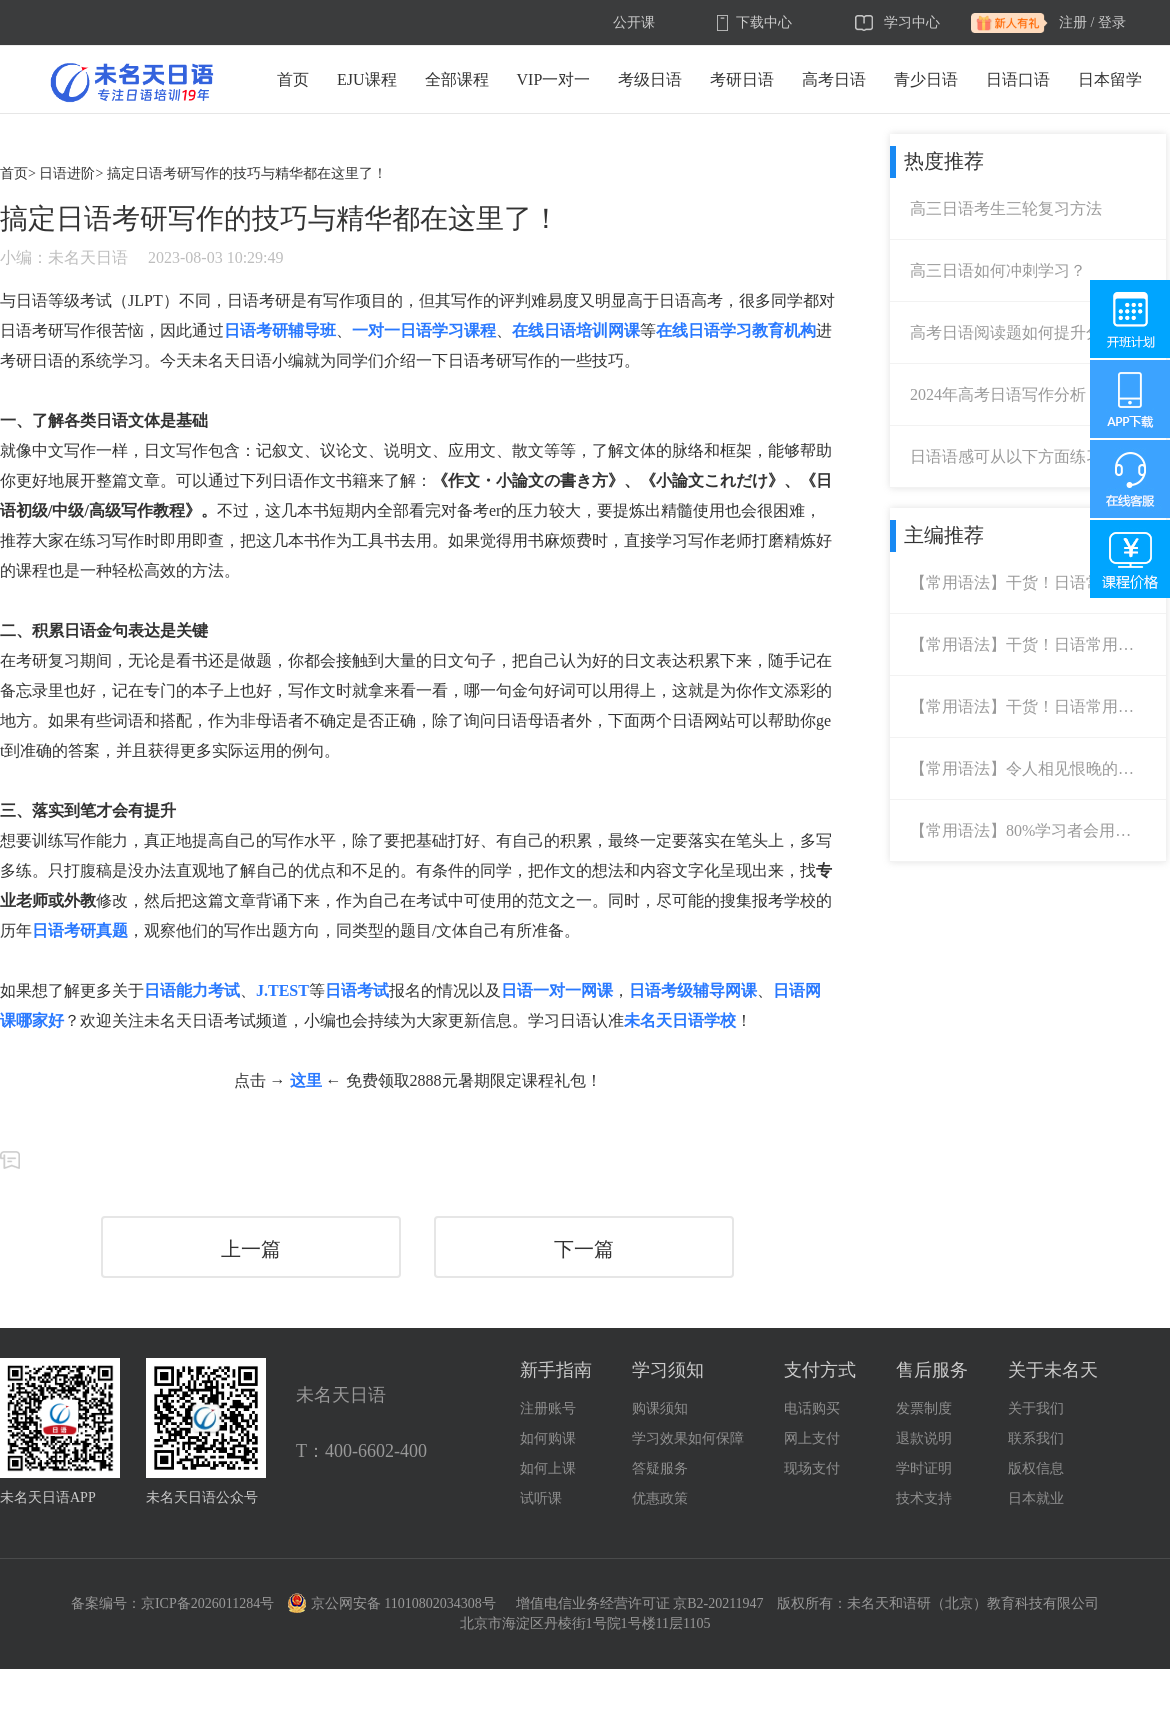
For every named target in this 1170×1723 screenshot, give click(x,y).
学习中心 (912, 22)
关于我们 (1036, 1408)
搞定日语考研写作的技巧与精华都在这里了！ (247, 173)
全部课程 (457, 79)
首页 (293, 79)
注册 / (1076, 22)
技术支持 (924, 1498)
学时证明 (924, 1468)
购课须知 (660, 1408)
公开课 (634, 22)
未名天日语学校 (680, 1020)
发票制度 (924, 1408)
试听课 (541, 1498)
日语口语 (1018, 79)
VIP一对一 (554, 79)
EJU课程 (367, 79)
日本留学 (1110, 79)
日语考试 (357, 990)
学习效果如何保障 (688, 1438)
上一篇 (251, 1249)
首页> (18, 173)
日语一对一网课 (557, 990)
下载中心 (764, 22)
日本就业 (1036, 1498)
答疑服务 (660, 1468)
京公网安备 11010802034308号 (392, 1603)
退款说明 (924, 1438)
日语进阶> (71, 173)
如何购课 (548, 1438)
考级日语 (650, 79)
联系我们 (1036, 1438)
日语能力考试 (192, 990)
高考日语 (834, 79)
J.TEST (282, 990)
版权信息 (1036, 1468)
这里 (306, 1080)
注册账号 (548, 1408)
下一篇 (584, 1249)
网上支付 (812, 1438)
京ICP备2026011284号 (207, 1603)
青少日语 (926, 79)
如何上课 (548, 1468)
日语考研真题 (80, 930)
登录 (1112, 22)
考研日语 (742, 79)
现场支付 (812, 1468)
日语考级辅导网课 (693, 990)
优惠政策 (660, 1498)
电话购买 (812, 1408)
